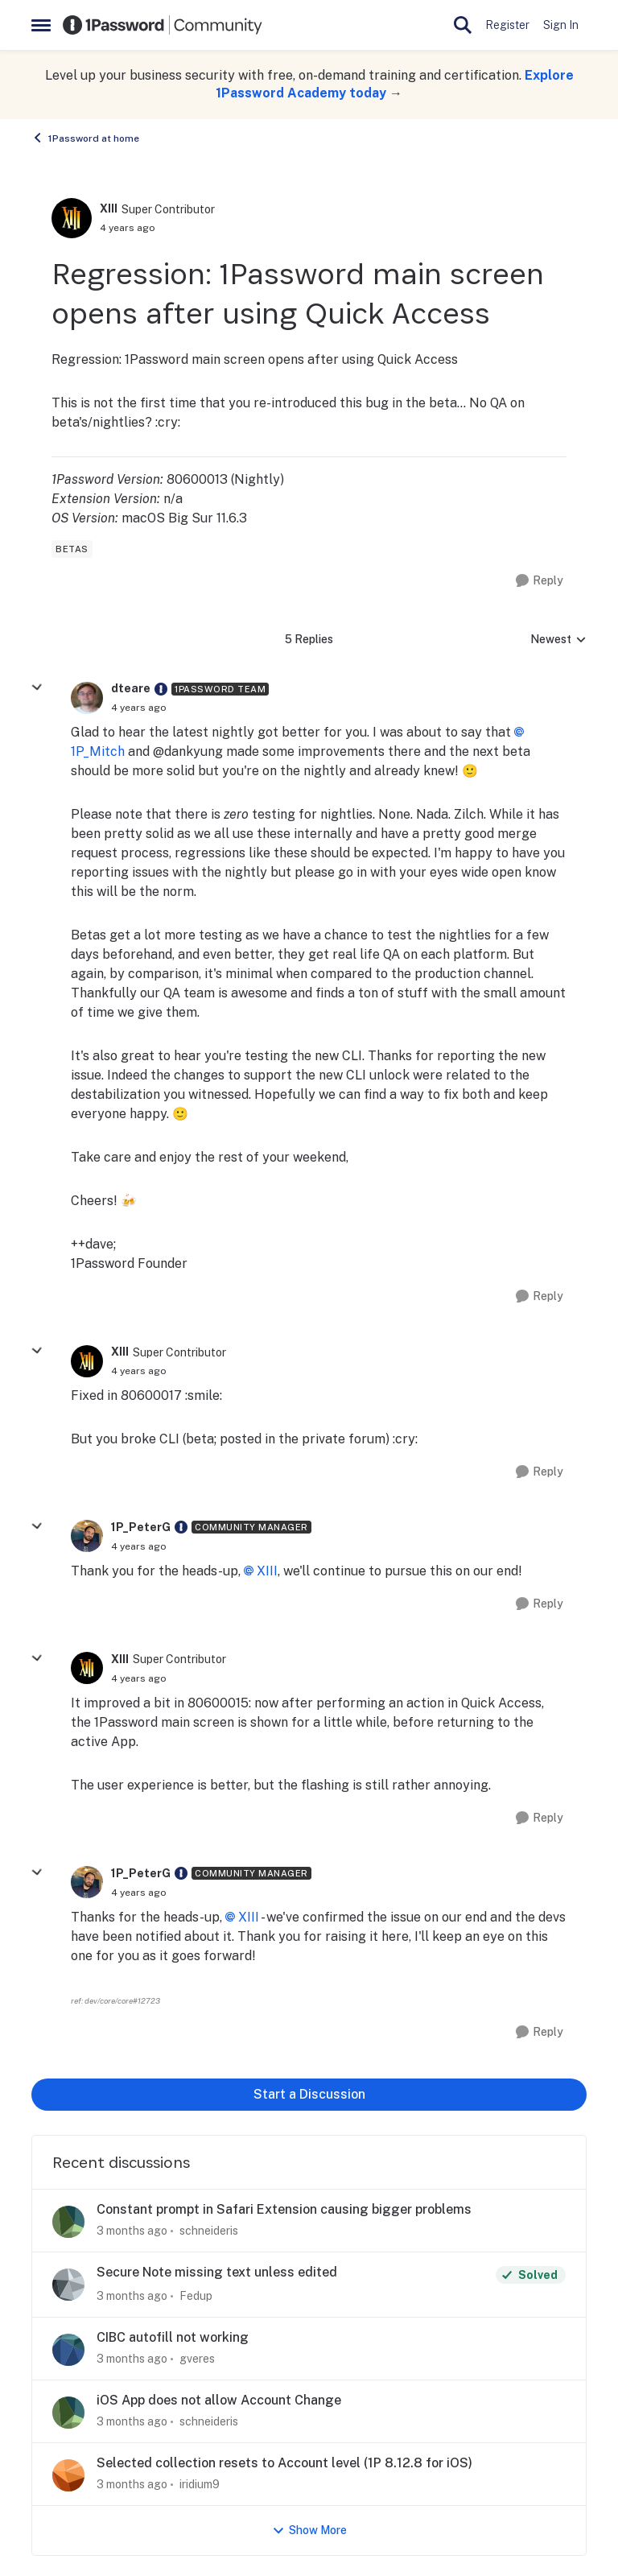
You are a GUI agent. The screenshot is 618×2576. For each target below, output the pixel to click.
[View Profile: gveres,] (68, 2350)
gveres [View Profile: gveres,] (197, 2358)
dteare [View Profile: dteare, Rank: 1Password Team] (130, 688)
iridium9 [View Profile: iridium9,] (199, 2484)
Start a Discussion (309, 2094)
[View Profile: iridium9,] (68, 2475)
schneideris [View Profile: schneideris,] (208, 2230)
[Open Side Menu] (41, 25)
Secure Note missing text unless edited (217, 2272)
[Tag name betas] (72, 549)
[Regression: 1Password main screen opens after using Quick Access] (139, 707)
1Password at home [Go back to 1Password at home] (85, 137)
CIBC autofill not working (173, 2337)
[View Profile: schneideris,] (68, 2222)
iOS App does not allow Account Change (219, 2400)
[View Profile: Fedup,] (68, 2284)
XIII (267, 1571)
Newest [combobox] (558, 640)
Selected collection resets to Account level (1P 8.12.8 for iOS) (284, 2463)
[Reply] (539, 581)
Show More (309, 2530)
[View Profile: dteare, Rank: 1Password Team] (87, 698)
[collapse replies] (37, 687)
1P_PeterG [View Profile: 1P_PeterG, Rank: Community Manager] (141, 1527)
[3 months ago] (132, 2231)
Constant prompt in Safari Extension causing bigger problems (284, 2209)
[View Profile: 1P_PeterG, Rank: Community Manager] (87, 1536)
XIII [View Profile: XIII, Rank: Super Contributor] (108, 208)
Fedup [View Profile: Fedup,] (195, 2295)
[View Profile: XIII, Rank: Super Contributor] (72, 218)
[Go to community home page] (162, 25)
